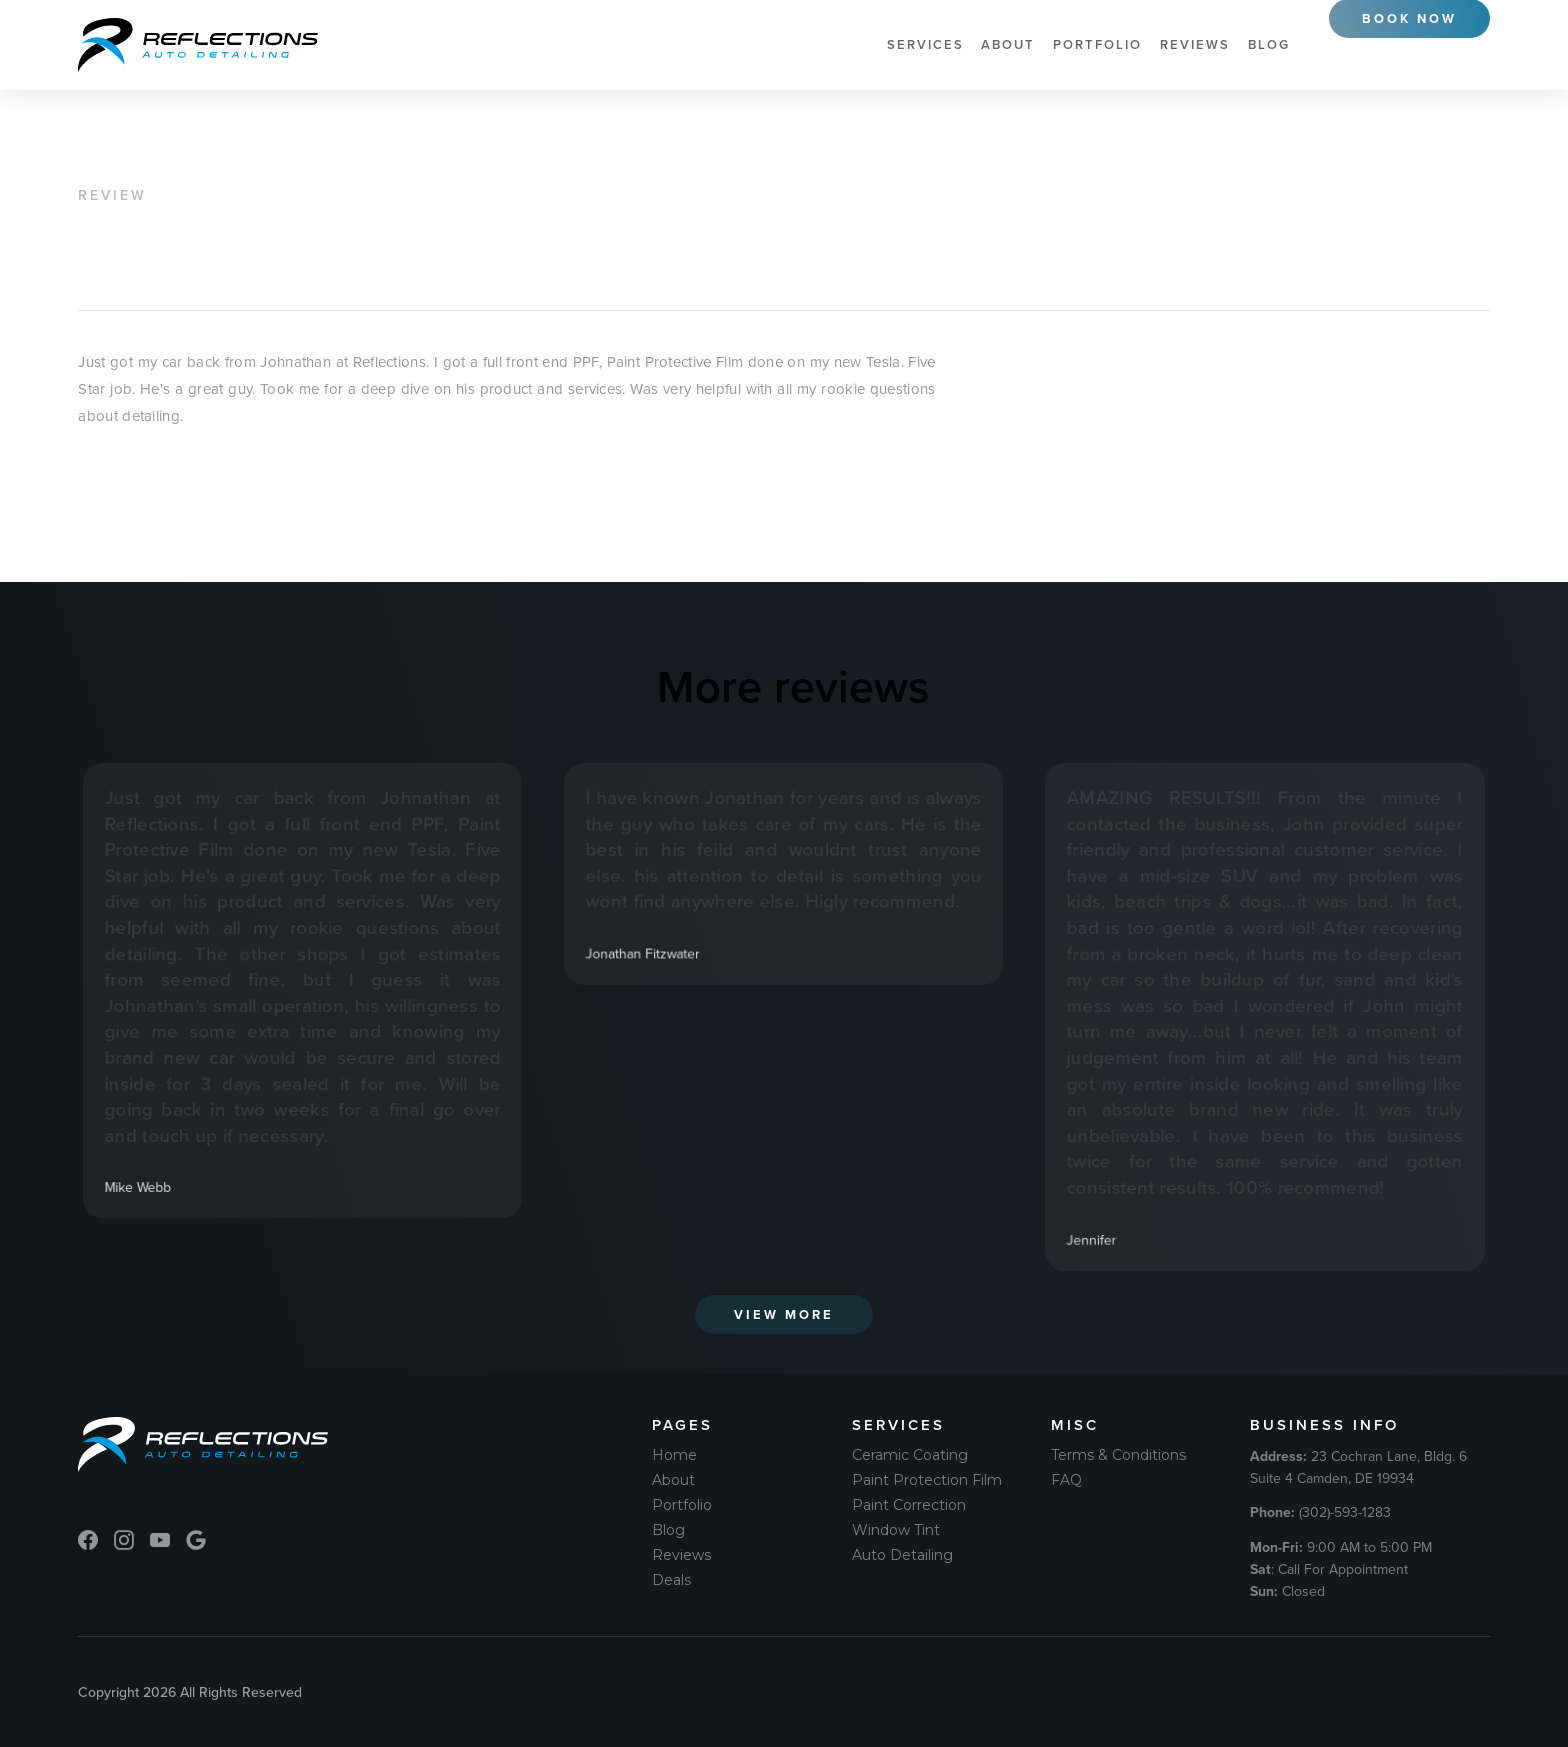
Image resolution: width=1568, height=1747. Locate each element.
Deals (671, 1580)
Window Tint (896, 1530)
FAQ (1066, 1480)
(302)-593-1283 (1320, 1512)
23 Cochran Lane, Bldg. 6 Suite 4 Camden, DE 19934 (1358, 1467)
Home (674, 1455)
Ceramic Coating (910, 1455)
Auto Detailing (902, 1555)
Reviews (1195, 44)
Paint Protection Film (927, 1480)
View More (784, 1314)
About (1008, 44)
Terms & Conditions (1118, 1455)
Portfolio (1097, 44)
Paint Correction (909, 1505)
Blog (1269, 44)
